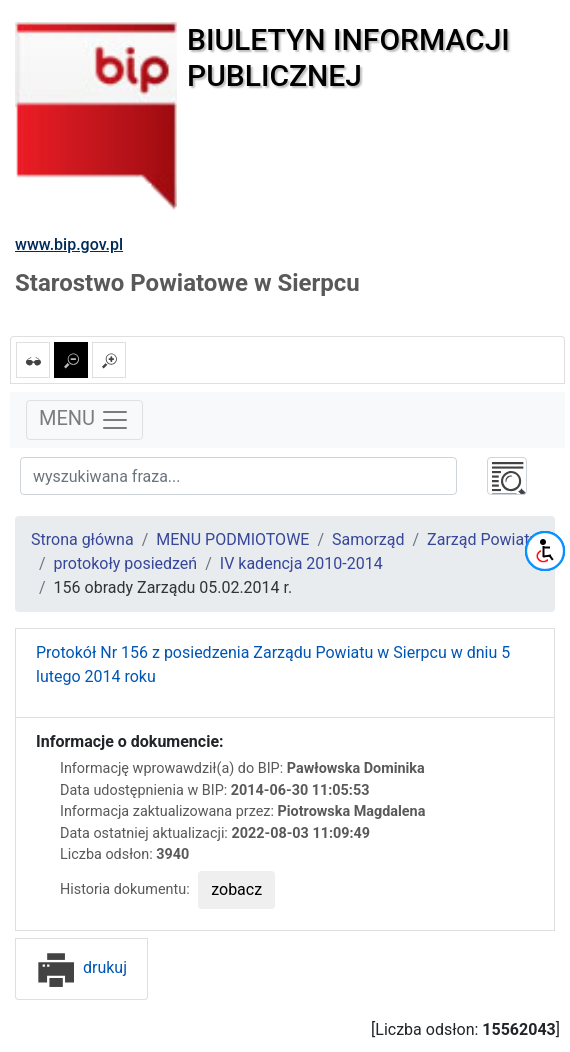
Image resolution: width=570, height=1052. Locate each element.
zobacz (236, 889)
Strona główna (82, 539)
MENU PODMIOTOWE (232, 539)
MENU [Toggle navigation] (84, 420)
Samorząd (368, 539)
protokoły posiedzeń (126, 563)
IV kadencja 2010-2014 (301, 563)
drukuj (81, 967)
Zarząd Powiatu (482, 539)
